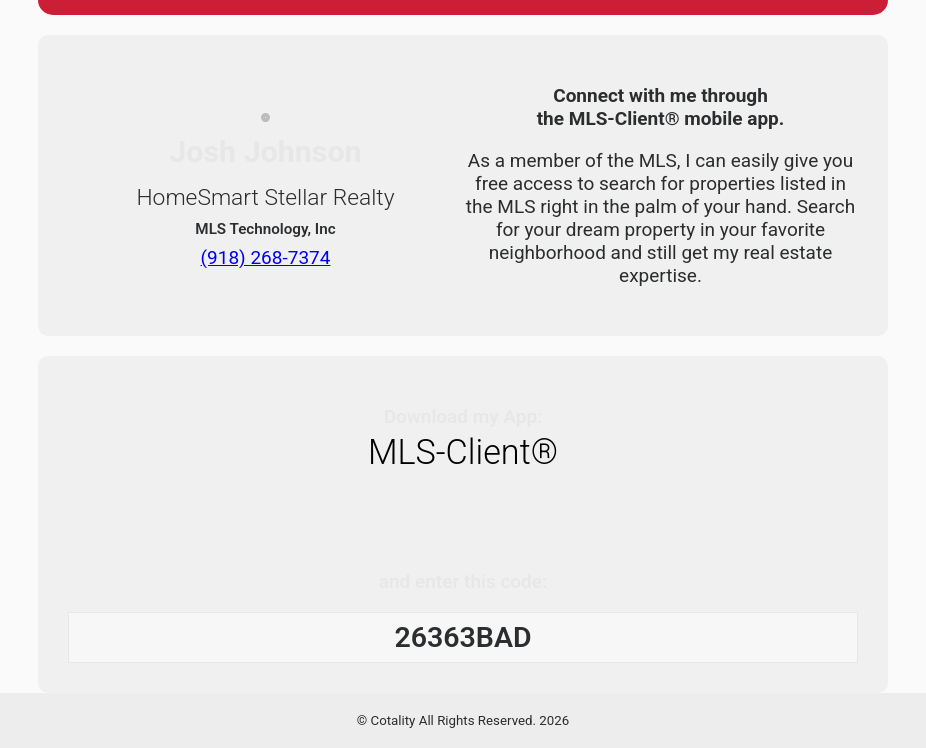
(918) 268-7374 (266, 256)
